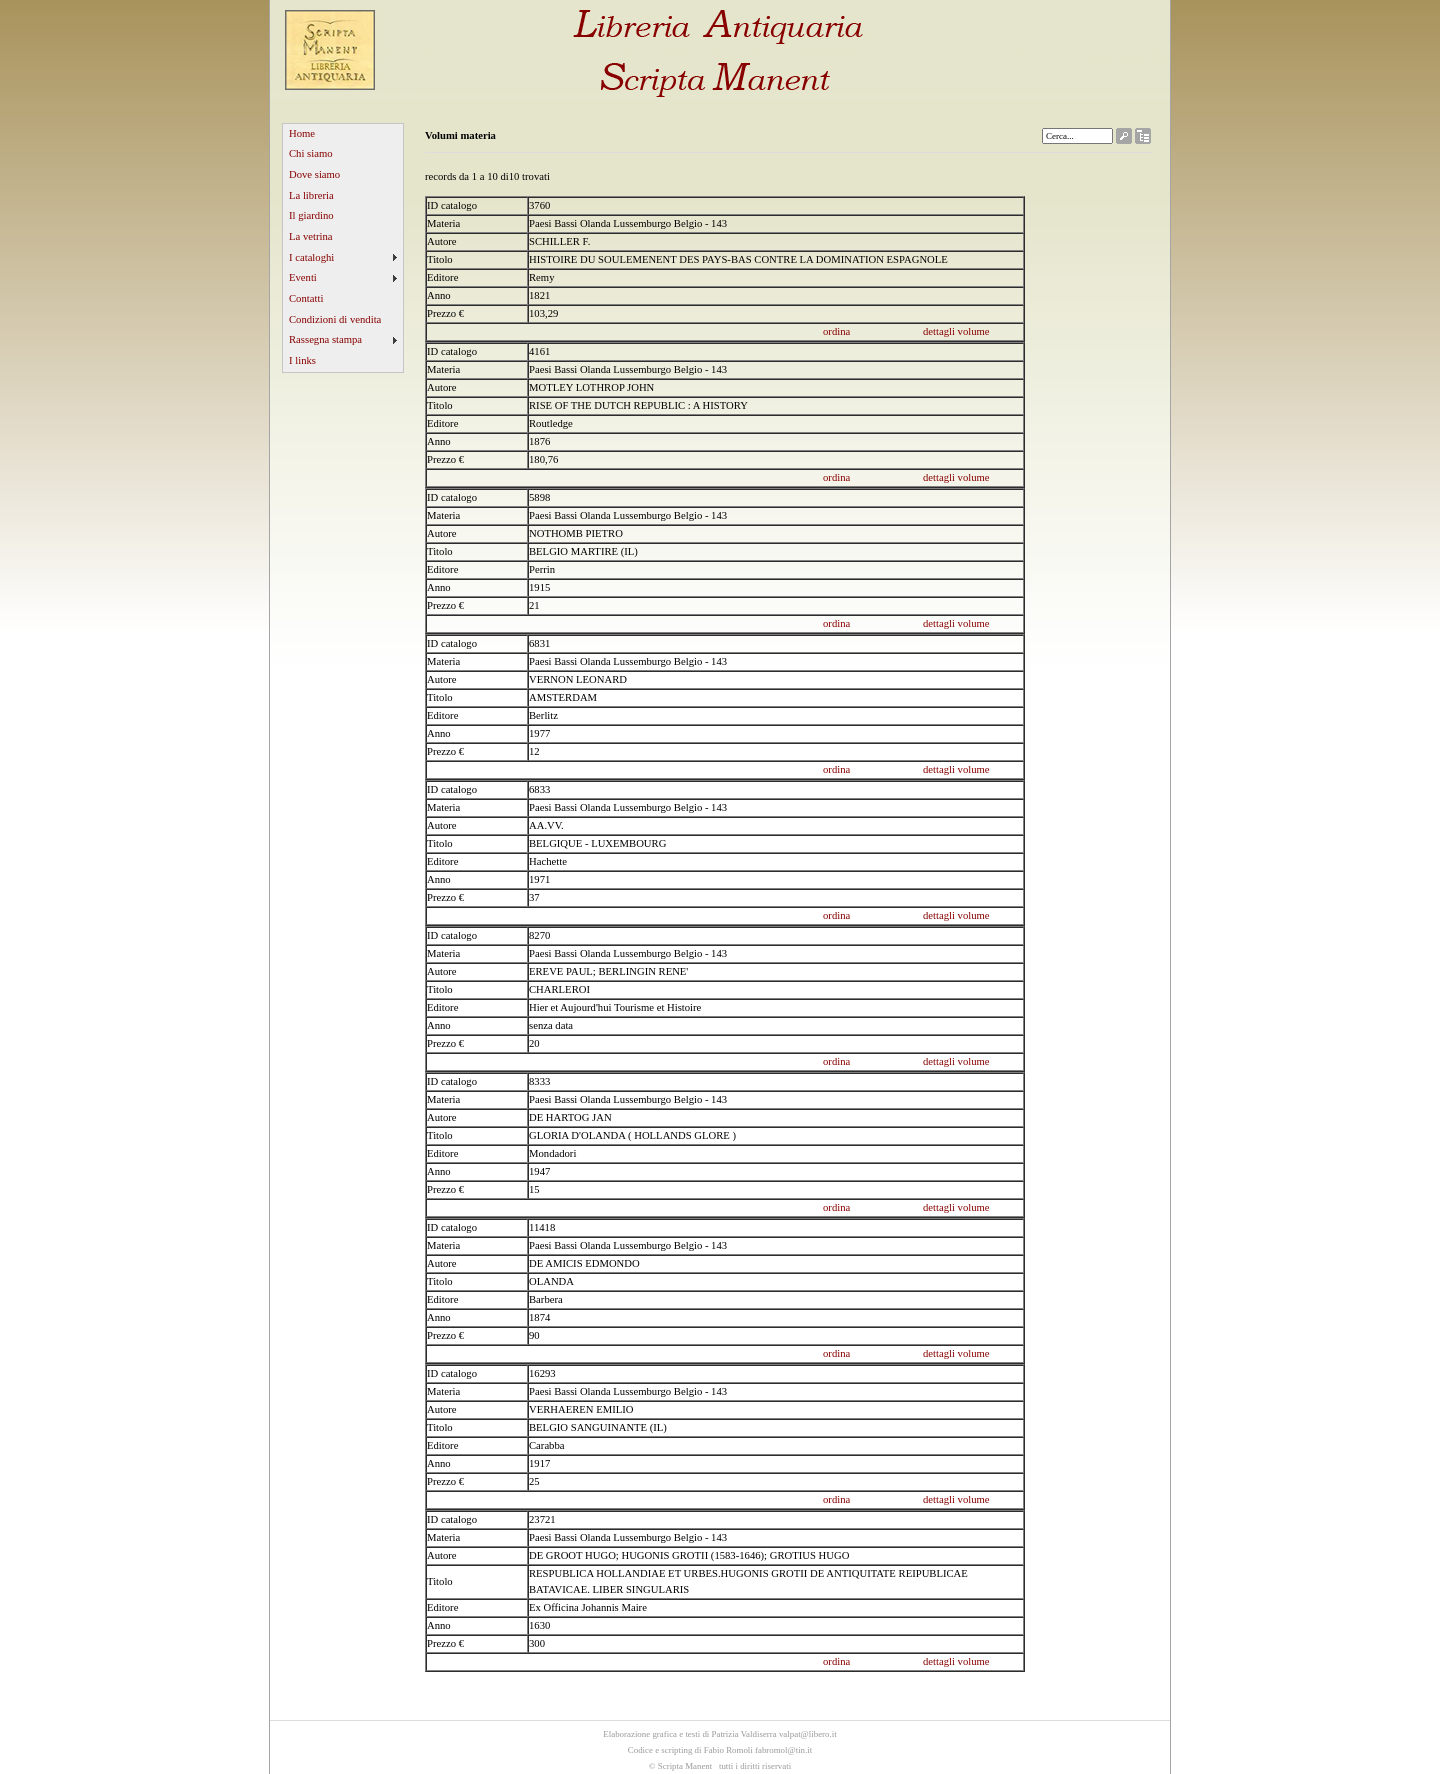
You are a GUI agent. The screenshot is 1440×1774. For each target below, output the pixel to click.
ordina (836, 331)
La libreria (311, 195)
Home (302, 133)
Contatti (306, 298)
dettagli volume (956, 331)
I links (302, 360)
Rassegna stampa (325, 339)
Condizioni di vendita (335, 319)
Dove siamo (314, 174)
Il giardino (311, 215)
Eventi (303, 277)
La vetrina (311, 236)
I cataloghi (311, 257)
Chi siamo (311, 153)
